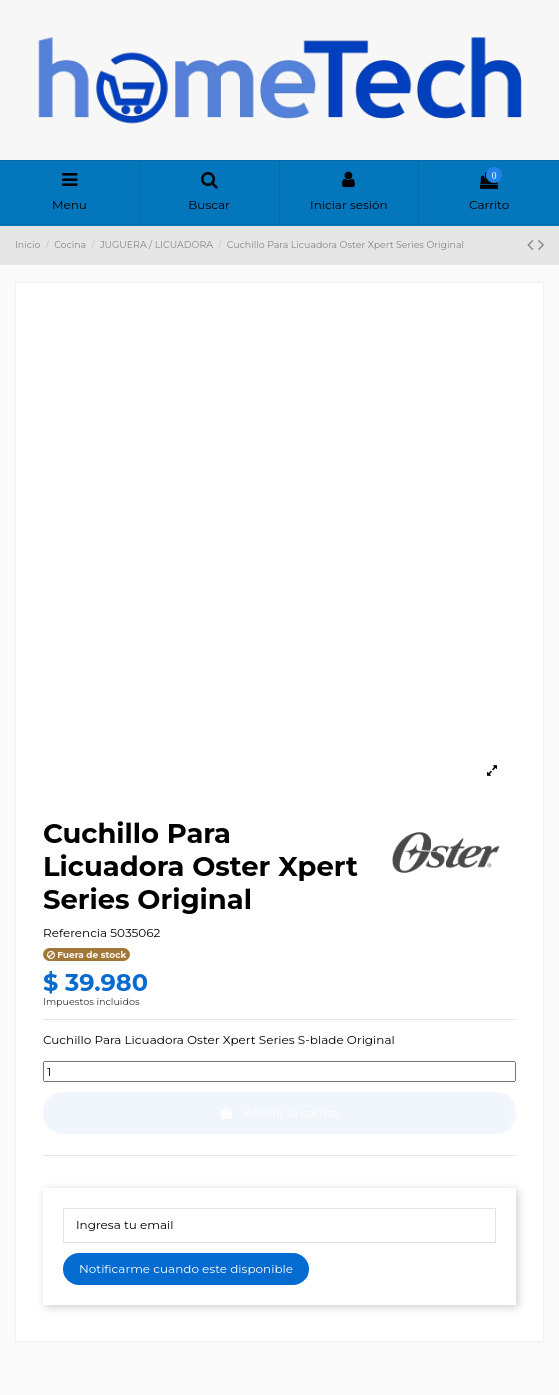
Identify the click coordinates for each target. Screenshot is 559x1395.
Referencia (75, 932)
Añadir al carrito (280, 1112)
